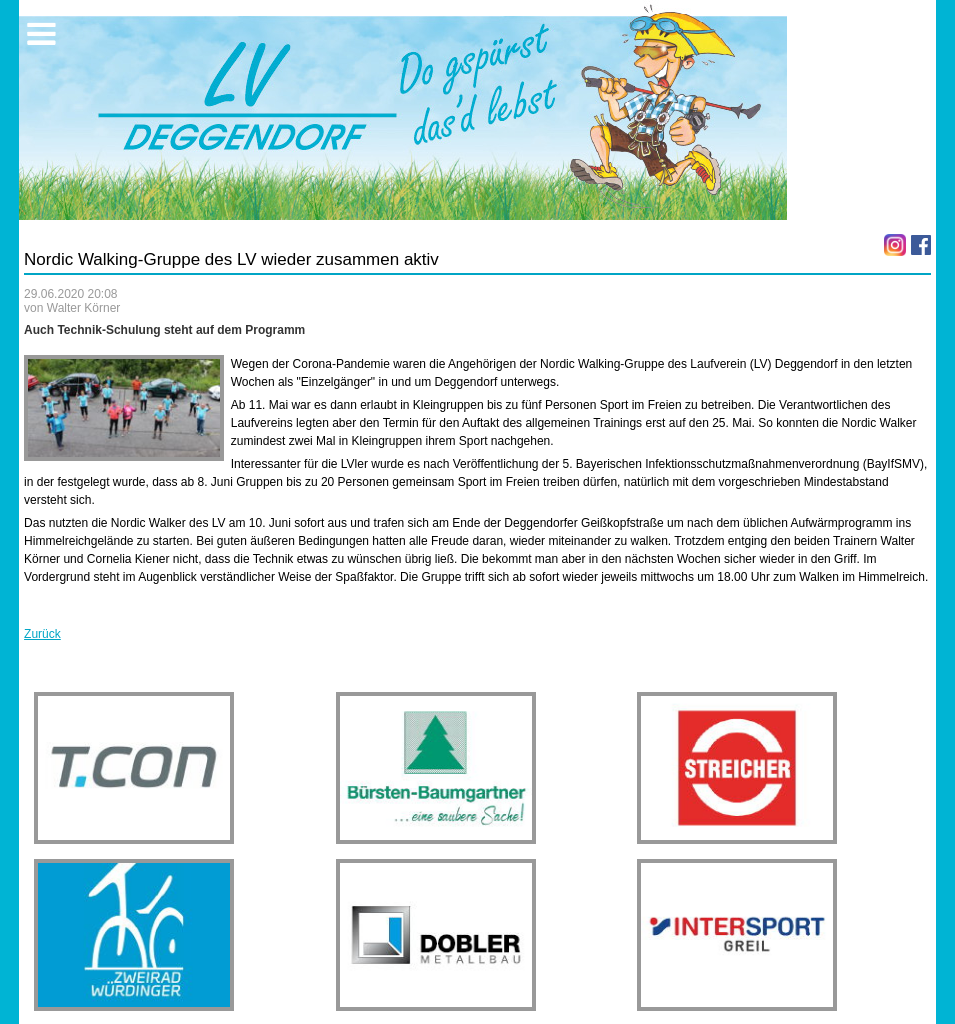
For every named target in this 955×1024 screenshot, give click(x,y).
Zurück (42, 634)
